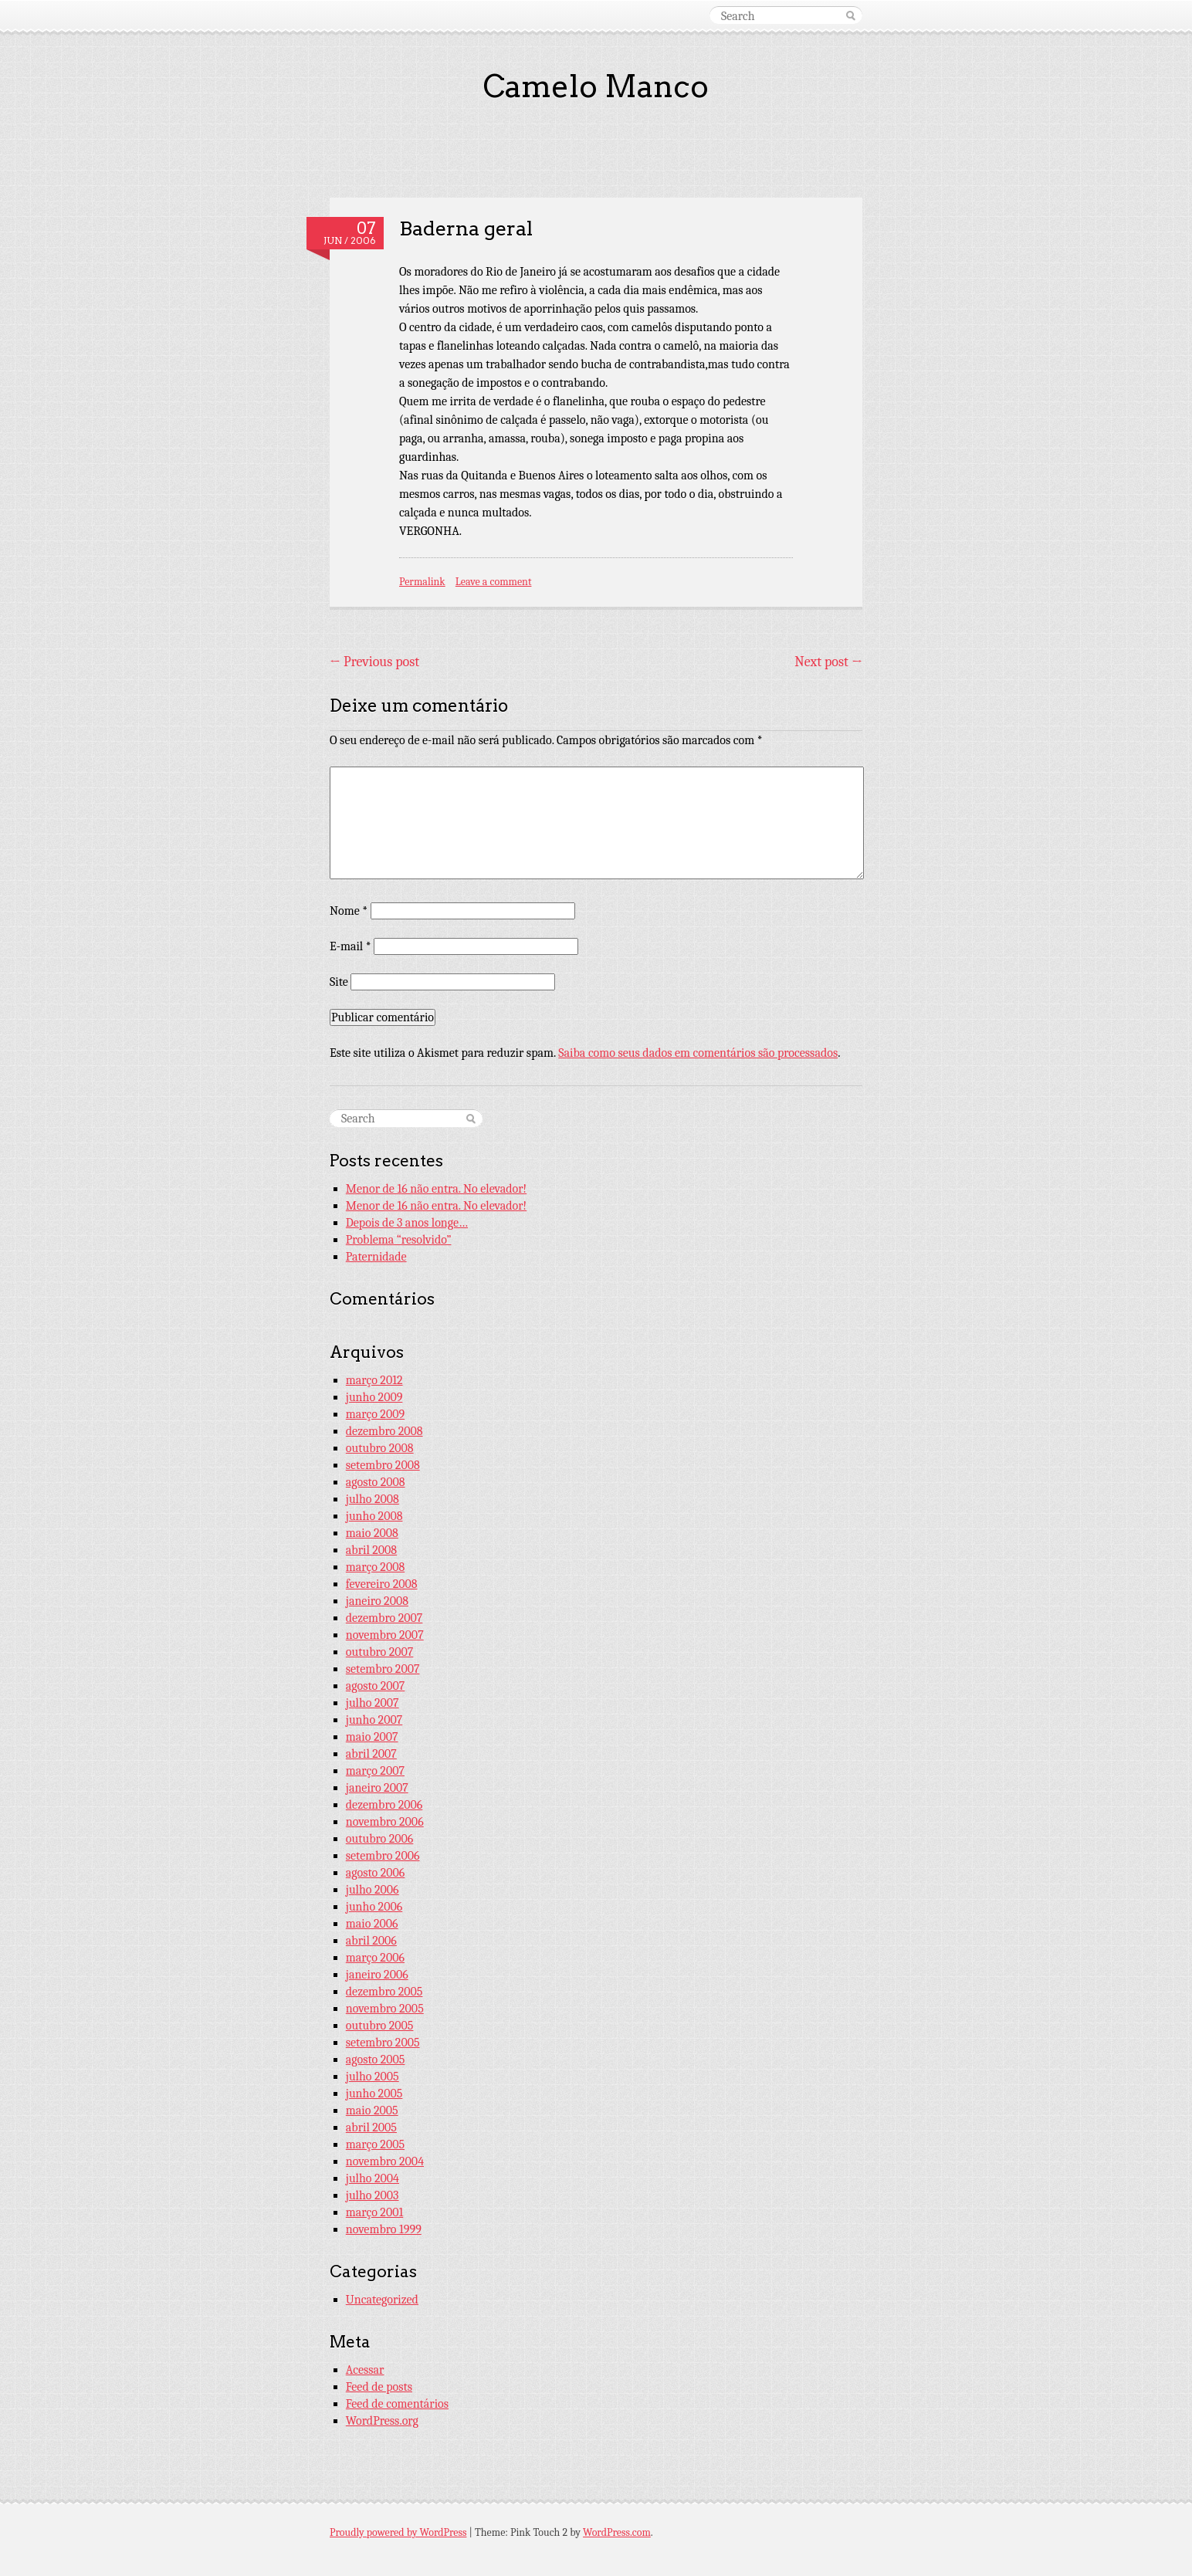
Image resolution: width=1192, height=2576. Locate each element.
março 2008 (375, 1567)
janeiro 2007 (377, 1788)
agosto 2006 (375, 1873)
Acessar (365, 2370)
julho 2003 (372, 2195)
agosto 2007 (375, 1686)
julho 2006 (372, 1890)
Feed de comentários (397, 2404)
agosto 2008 (375, 1482)
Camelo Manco (596, 86)
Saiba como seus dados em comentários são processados (698, 1053)
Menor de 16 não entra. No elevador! (436, 1189)
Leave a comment (493, 581)
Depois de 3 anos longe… (407, 1223)
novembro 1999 (384, 2229)
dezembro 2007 (384, 1618)
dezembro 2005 (384, 1992)
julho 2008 (372, 1499)
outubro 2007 (380, 1652)
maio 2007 (372, 1737)
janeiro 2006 (377, 1975)
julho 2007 (372, 1703)
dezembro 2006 (384, 1805)
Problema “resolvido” (399, 1240)
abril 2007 (371, 1754)
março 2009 (375, 1414)
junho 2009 (374, 1397)
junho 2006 (374, 1907)
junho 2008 (374, 1516)
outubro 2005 (380, 2026)
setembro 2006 (383, 1856)
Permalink (422, 581)
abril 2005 (371, 2127)
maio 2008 (372, 1533)
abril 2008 (371, 1550)
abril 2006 (371, 1941)
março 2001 (374, 2212)
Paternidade (376, 1257)
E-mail (350, 946)
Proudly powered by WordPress (398, 2532)
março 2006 (375, 1958)
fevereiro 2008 (382, 1584)
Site (339, 982)
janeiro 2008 (377, 1601)
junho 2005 (374, 2093)
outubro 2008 (380, 1448)
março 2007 (375, 1771)
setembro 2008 (383, 1465)
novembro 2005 (385, 2009)
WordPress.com (617, 2532)
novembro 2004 (385, 2161)
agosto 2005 (375, 2060)
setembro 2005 (383, 2043)
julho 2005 (372, 2076)
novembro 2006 (385, 1822)
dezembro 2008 (384, 1431)
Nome (348, 911)
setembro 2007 (383, 1669)
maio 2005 (372, 2110)
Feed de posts (379, 2387)
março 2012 (374, 1380)
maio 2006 (372, 1924)
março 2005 (375, 2144)
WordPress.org (382, 2421)
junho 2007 (374, 1720)
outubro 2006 (380, 1839)
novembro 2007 (385, 1635)
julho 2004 (372, 2178)
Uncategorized (382, 2300)
